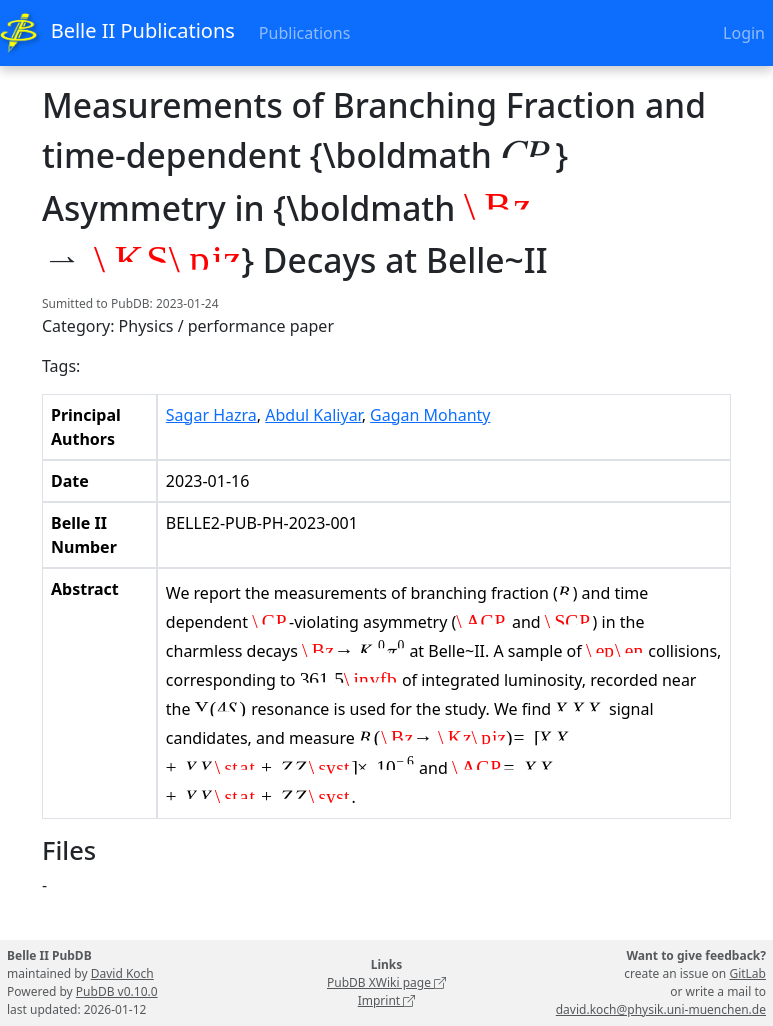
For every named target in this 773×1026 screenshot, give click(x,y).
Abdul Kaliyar (313, 415)
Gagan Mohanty (430, 415)
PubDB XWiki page (386, 982)
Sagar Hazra (211, 415)
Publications (304, 33)
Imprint (387, 1000)
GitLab (747, 973)
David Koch (122, 973)
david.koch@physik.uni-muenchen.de (661, 1009)
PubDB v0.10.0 (117, 991)
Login (744, 33)
